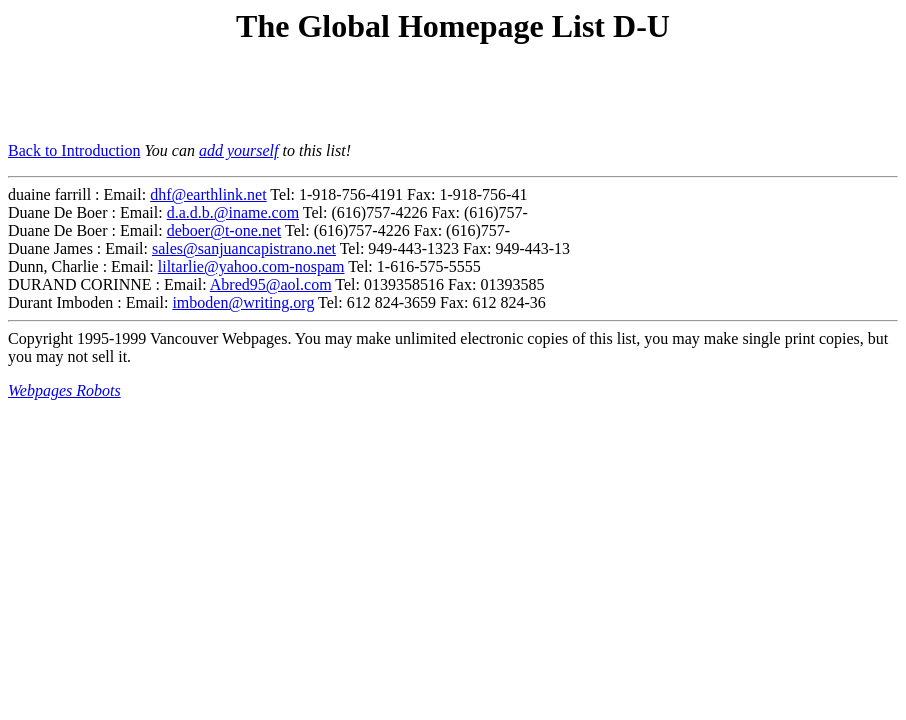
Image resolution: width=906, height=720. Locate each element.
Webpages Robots (64, 390)
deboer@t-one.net (224, 230)
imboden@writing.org (243, 302)
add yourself (239, 150)
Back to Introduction (74, 150)
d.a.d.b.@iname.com (233, 212)
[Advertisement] (242, 96)
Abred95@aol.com (271, 284)
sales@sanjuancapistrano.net (244, 248)
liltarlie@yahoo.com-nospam (251, 266)
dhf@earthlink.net (208, 194)
